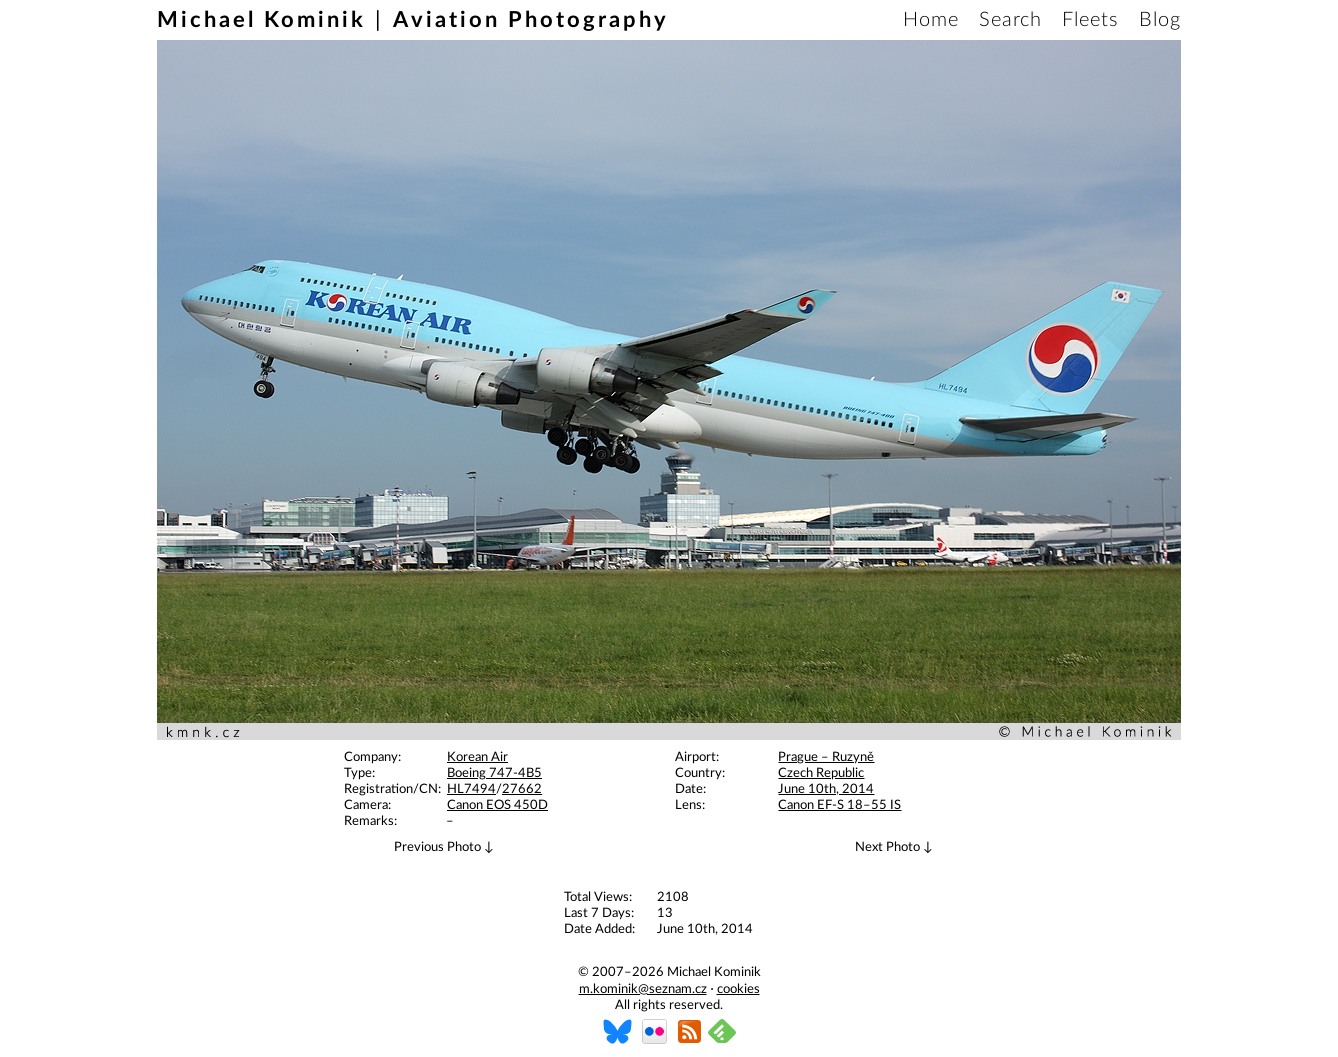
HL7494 (471, 789)
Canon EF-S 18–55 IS (839, 805)
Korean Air (477, 757)
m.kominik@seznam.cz (643, 989)
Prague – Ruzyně (826, 757)
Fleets (1090, 20)
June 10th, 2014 (826, 789)
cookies (738, 989)
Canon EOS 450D (497, 805)
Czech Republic (821, 773)
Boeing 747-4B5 (494, 773)
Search (1010, 20)
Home (931, 20)
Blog (1160, 20)
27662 (522, 789)
